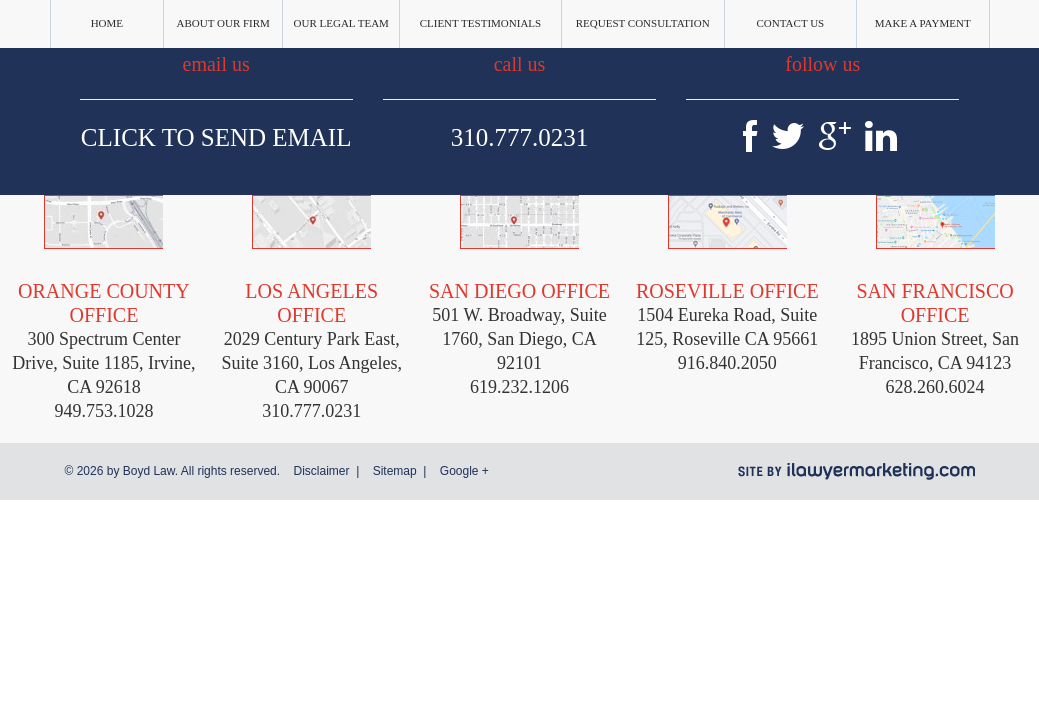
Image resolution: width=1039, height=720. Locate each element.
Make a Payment (923, 23)
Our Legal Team (341, 23)
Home (107, 23)
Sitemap (395, 471)
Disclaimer (321, 471)
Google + (464, 471)
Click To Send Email (216, 137)
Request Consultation (643, 23)
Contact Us (791, 23)
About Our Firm (223, 23)
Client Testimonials (481, 23)
